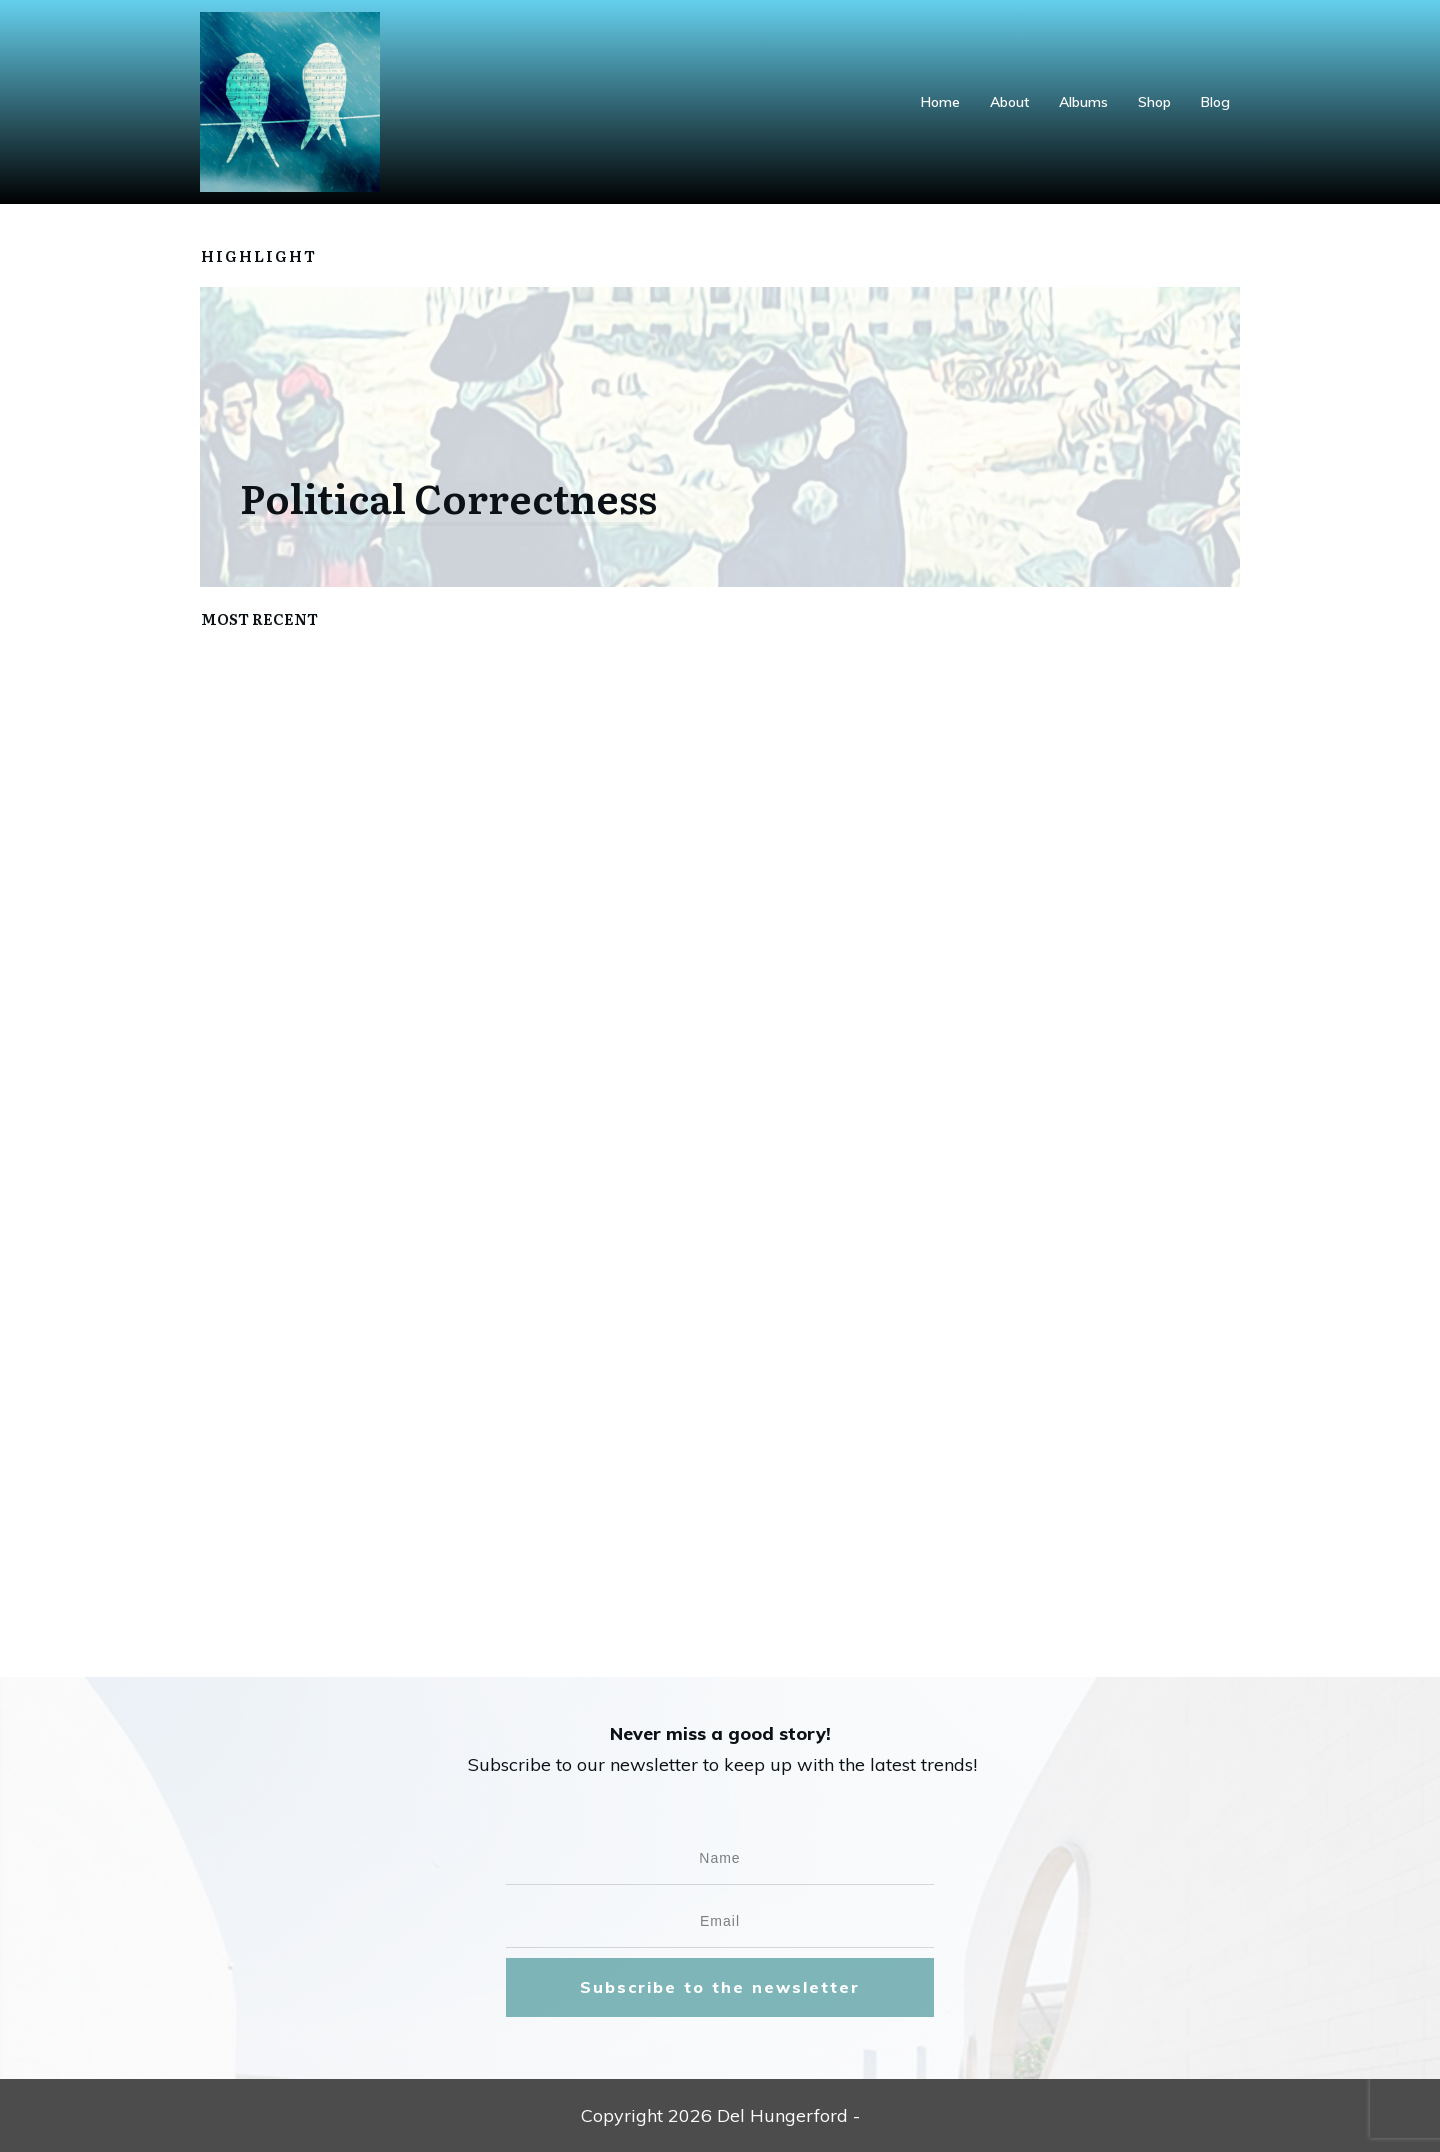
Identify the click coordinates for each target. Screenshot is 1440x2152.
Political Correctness (448, 496)
